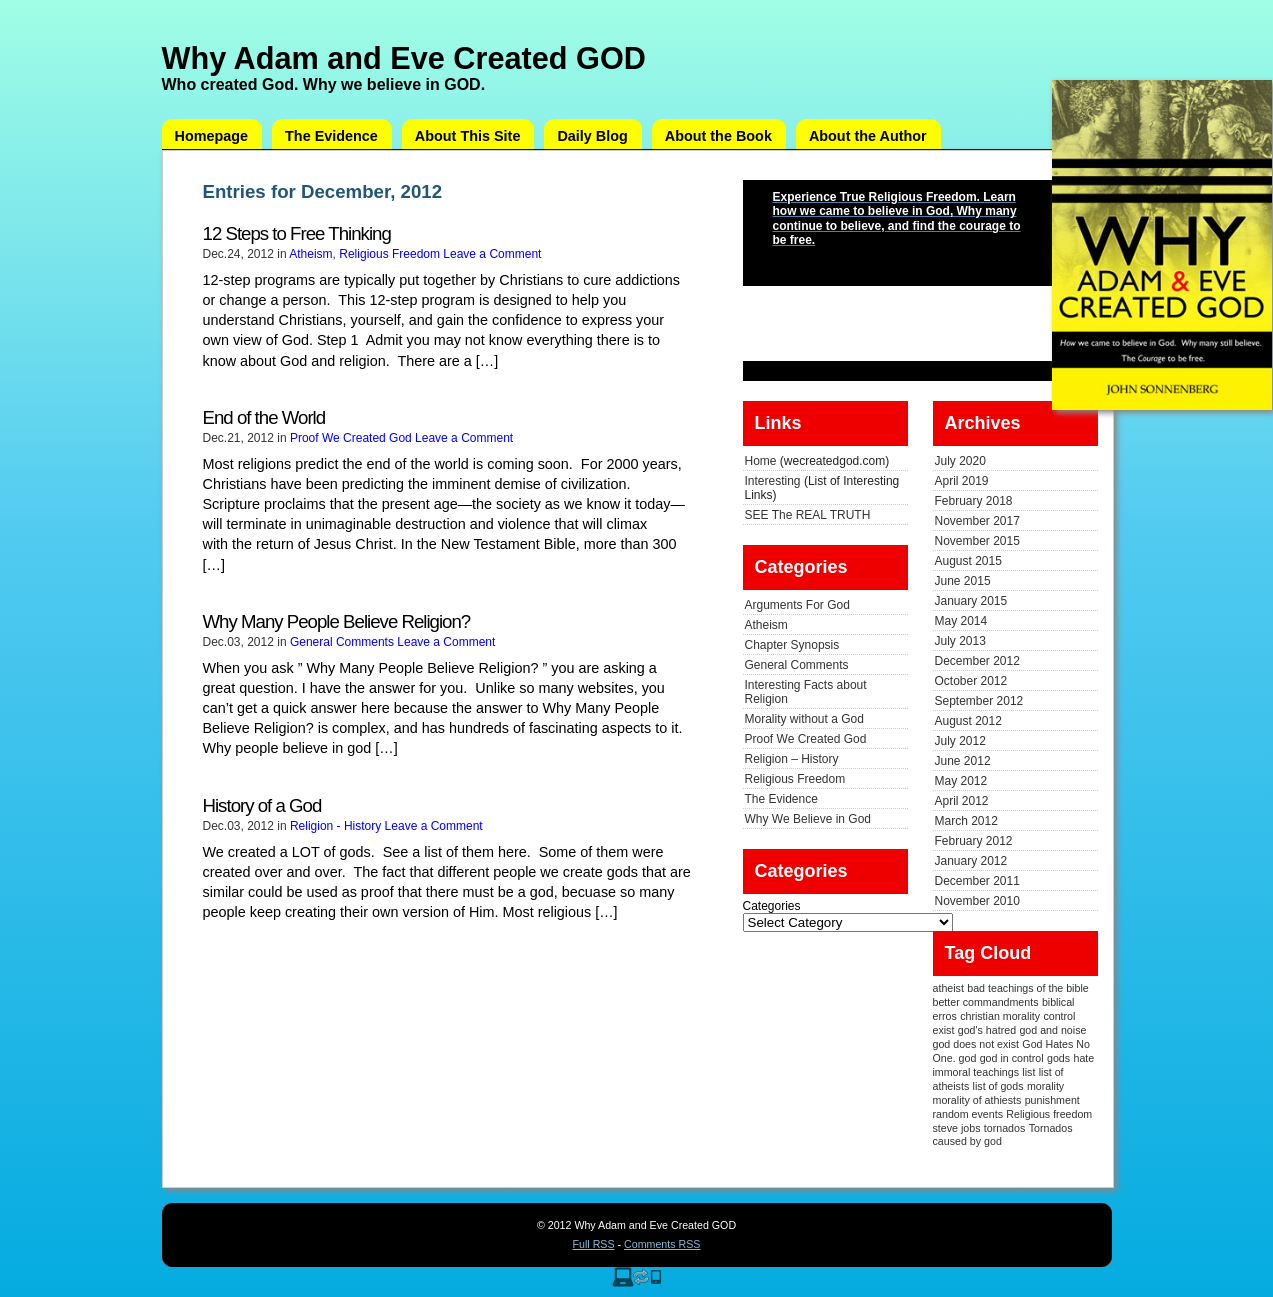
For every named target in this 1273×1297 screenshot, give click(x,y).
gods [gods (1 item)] (1058, 1058)
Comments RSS (662, 1244)
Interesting (773, 481)
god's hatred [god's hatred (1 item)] (987, 1030)
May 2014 (961, 621)
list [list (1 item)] (1028, 1072)
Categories (772, 906)
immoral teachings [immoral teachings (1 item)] (976, 1072)
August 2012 (968, 721)
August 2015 (968, 561)
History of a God (262, 805)
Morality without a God (804, 719)
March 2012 (966, 821)
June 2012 (963, 761)
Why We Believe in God (808, 819)
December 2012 (977, 661)
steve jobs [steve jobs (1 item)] (957, 1128)
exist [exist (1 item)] (944, 1030)
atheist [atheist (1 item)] (948, 988)
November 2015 (977, 541)
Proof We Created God (351, 438)
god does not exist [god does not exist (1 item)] (976, 1044)
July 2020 (960, 461)
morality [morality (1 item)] (1045, 1086)
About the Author (868, 136)
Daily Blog (592, 136)
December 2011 (977, 881)
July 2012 (960, 741)
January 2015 (971, 601)
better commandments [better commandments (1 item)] (986, 1002)
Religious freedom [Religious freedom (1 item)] (1049, 1114)
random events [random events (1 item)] (968, 1114)
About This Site (468, 136)
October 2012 (971, 681)
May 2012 (961, 781)
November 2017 (977, 521)
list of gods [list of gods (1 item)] (998, 1086)
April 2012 (962, 801)
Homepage (212, 136)
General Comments (342, 642)
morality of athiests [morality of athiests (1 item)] (977, 1100)
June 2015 (963, 581)
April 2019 (962, 481)
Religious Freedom (389, 254)
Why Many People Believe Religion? (337, 621)
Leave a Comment (492, 254)
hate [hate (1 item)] (1083, 1058)
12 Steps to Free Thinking (297, 233)
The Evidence (331, 136)
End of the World (264, 417)
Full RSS (594, 1244)
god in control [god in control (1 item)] (1012, 1058)
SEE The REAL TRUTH (808, 515)
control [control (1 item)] (1059, 1016)
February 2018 (974, 501)
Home (761, 461)
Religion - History (335, 826)
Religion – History (792, 759)
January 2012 (971, 861)
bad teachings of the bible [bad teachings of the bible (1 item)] (1027, 988)
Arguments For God (797, 605)
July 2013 (960, 641)
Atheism (310, 254)
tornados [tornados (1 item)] (1004, 1128)
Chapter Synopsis (792, 645)
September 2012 (979, 701)
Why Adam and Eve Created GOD (404, 58)
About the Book (718, 136)
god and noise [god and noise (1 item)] (1052, 1030)
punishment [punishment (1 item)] (1052, 1100)
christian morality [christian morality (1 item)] (1000, 1016)
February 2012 (974, 841)
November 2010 (977, 901)
